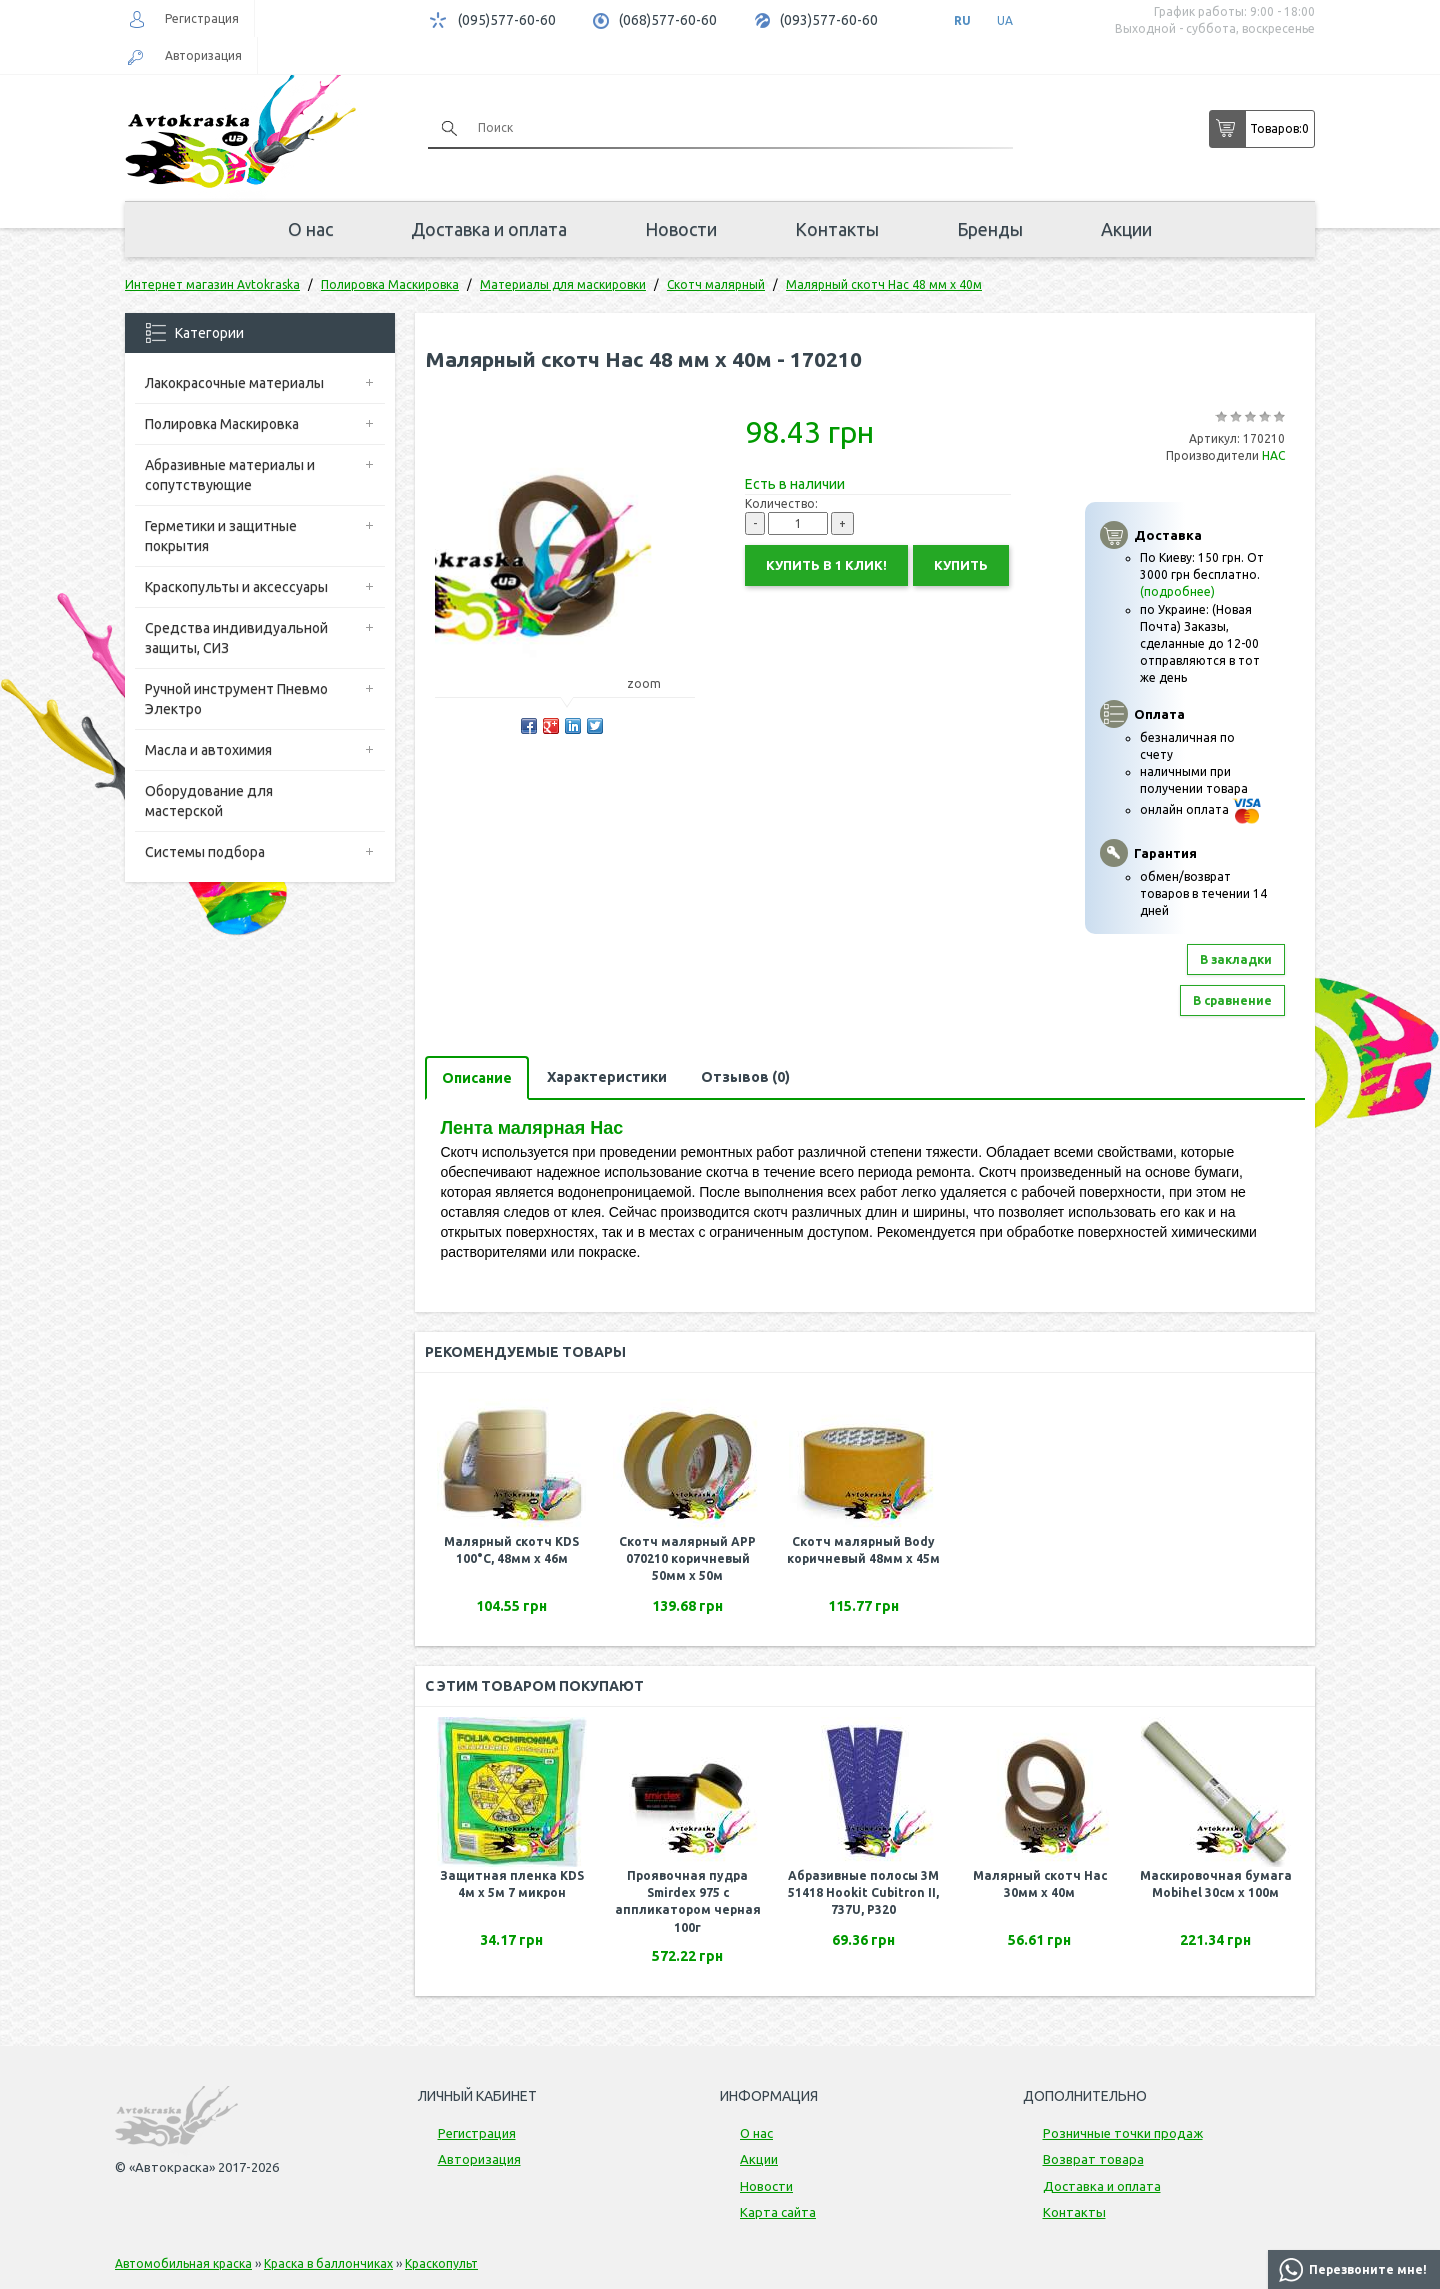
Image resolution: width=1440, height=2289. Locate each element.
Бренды (990, 229)
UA (1005, 20)
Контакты (837, 229)
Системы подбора (205, 852)
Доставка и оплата (489, 229)
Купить (961, 565)
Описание (477, 1078)
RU (962, 20)
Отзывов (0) (745, 1077)
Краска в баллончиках (328, 2263)
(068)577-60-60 (668, 20)
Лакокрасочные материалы (234, 383)
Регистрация (202, 18)
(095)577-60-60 (507, 20)
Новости (681, 229)
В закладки (1236, 959)
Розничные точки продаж (1123, 2133)
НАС (1273, 455)
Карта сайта (778, 2212)
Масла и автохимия (208, 750)
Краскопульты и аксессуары (236, 587)
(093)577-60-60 (829, 20)
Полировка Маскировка (222, 424)
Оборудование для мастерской (209, 801)
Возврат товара (1093, 2159)
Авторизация (203, 55)
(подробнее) (1177, 591)
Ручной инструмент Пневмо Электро (236, 699)
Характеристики (607, 1077)
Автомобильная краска (183, 2263)
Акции (1126, 229)
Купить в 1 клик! (826, 565)
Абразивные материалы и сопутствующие (230, 475)
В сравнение (1232, 1000)
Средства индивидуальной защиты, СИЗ (236, 638)
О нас (310, 229)
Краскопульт (441, 2263)
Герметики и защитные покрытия (221, 536)
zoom (653, 683)
